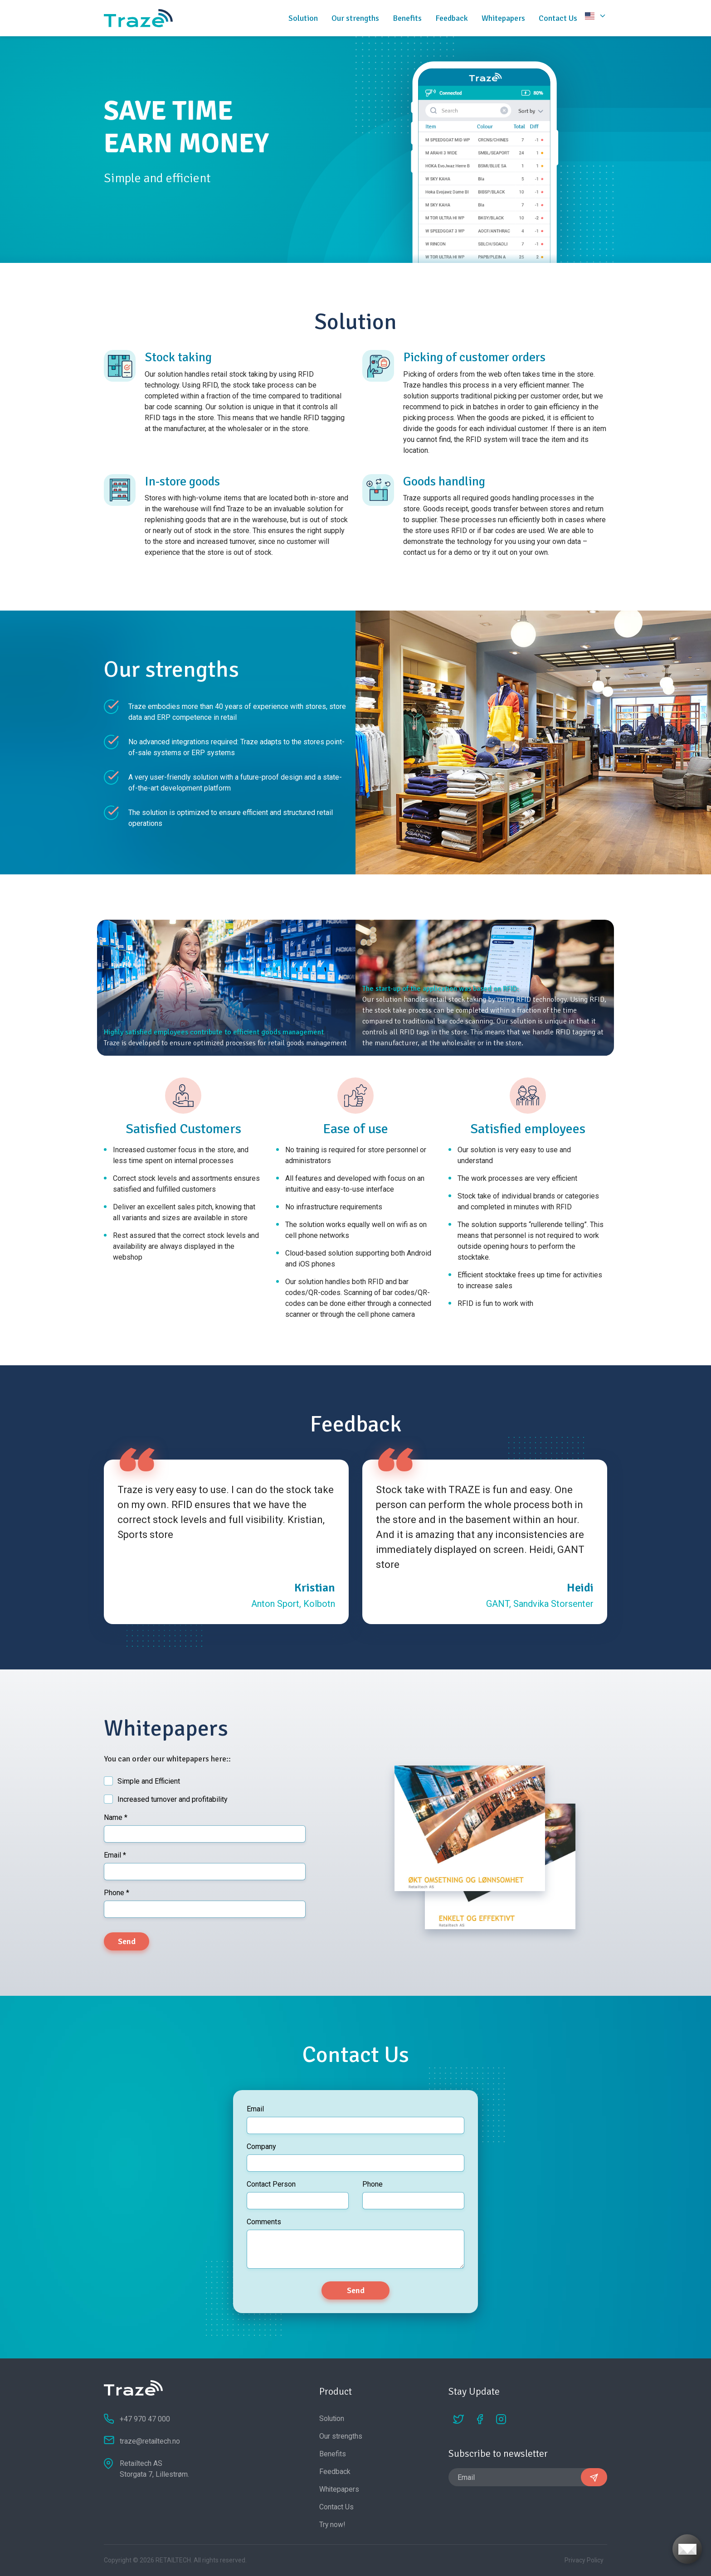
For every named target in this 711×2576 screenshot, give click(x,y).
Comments (264, 2221)
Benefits (407, 18)
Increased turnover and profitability (172, 1799)
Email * (115, 1855)
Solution (303, 18)
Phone (372, 2184)
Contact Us (558, 18)
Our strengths (355, 18)
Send (127, 1941)
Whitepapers (503, 18)
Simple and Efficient (148, 1781)
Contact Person (271, 2184)
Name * (115, 1817)
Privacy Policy (584, 2560)
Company (261, 2146)
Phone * (116, 1892)
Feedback (451, 18)
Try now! (332, 2524)
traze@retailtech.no (150, 2441)
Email (255, 2109)
